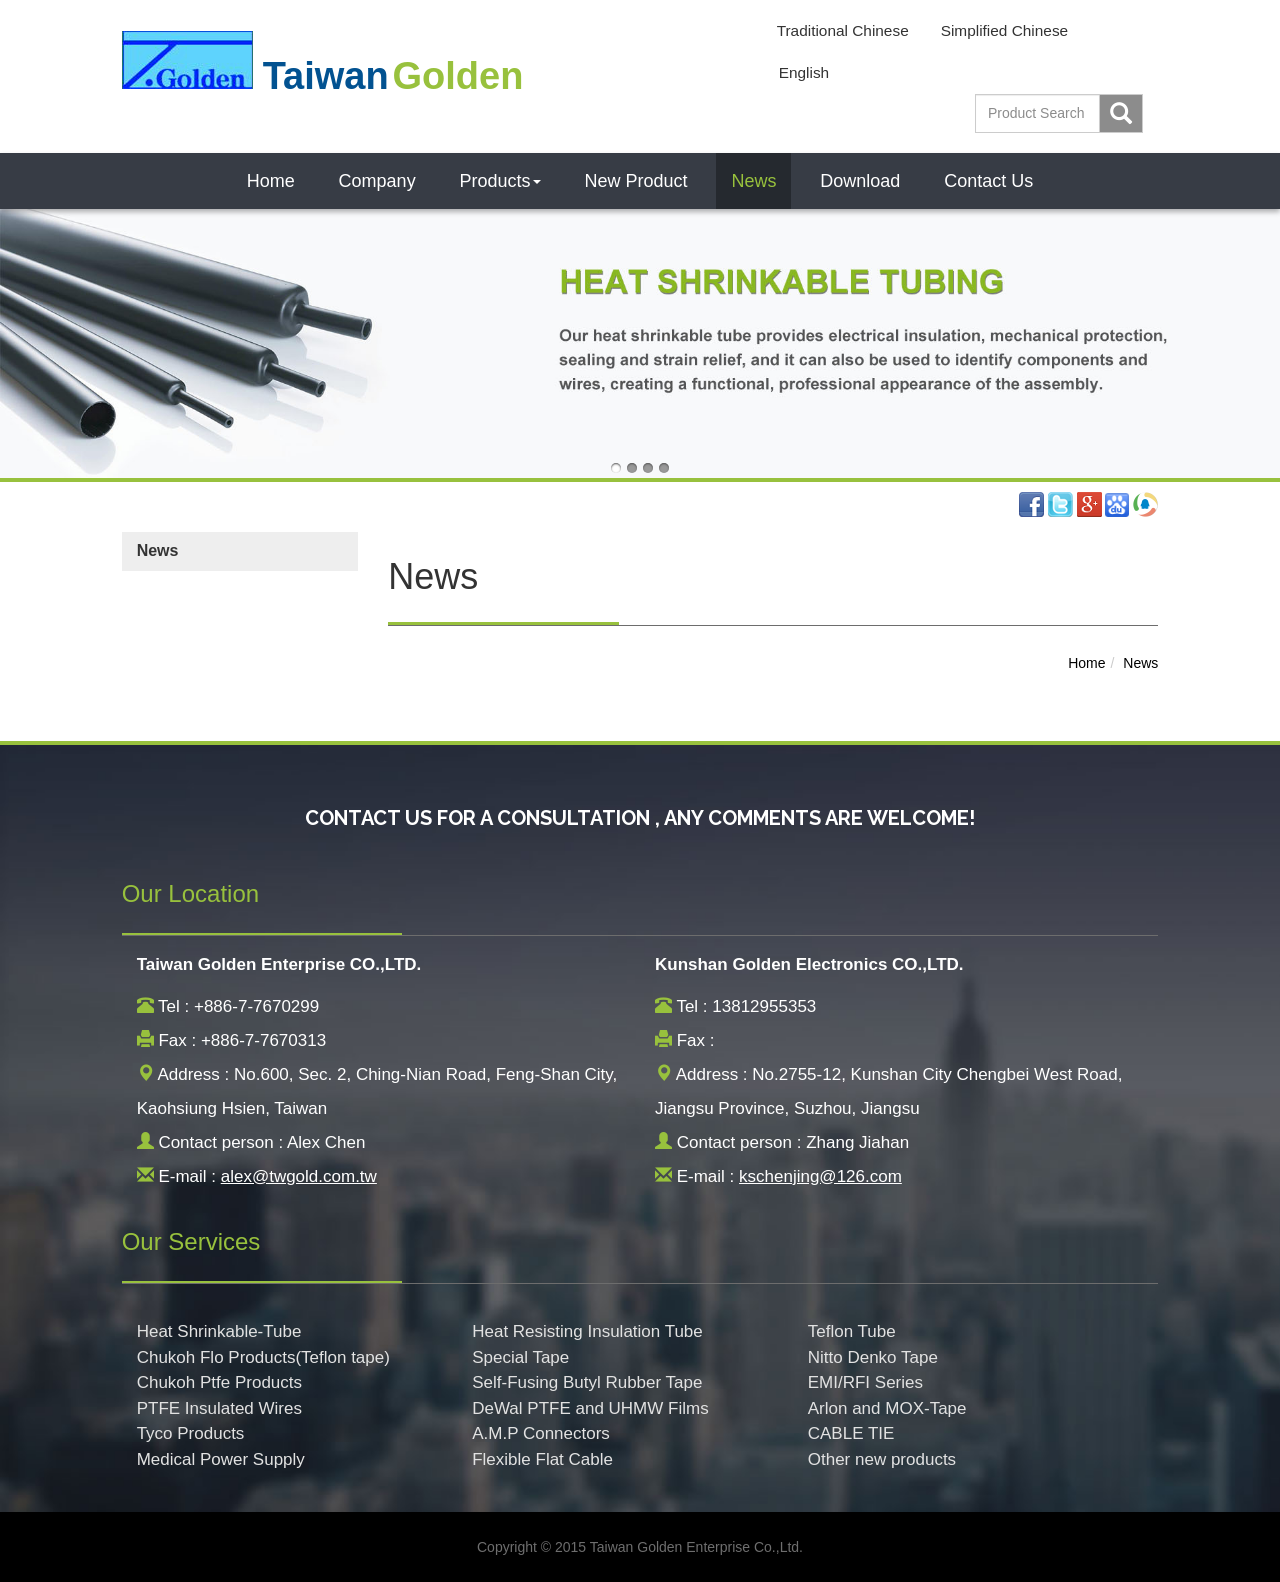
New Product (635, 181)
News (753, 181)
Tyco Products (191, 1433)
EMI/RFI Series (865, 1382)
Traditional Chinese (843, 30)
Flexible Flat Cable (542, 1459)
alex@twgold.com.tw (299, 1176)
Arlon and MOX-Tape (887, 1408)
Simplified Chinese (1004, 30)
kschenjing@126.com (820, 1176)
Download (860, 181)
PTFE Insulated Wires (219, 1408)
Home (271, 181)
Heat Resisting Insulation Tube (587, 1331)
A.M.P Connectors (541, 1433)
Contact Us (988, 181)
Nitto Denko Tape (873, 1357)
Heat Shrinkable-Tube (219, 1331)
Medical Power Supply (221, 1459)
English (804, 72)
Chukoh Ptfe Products (219, 1382)
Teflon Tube (852, 1331)
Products (500, 181)
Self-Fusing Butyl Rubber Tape (587, 1382)
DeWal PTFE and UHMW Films (590, 1408)
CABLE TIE (851, 1433)
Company (377, 181)
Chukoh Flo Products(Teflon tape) (263, 1357)
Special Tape (520, 1357)
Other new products (882, 1459)
